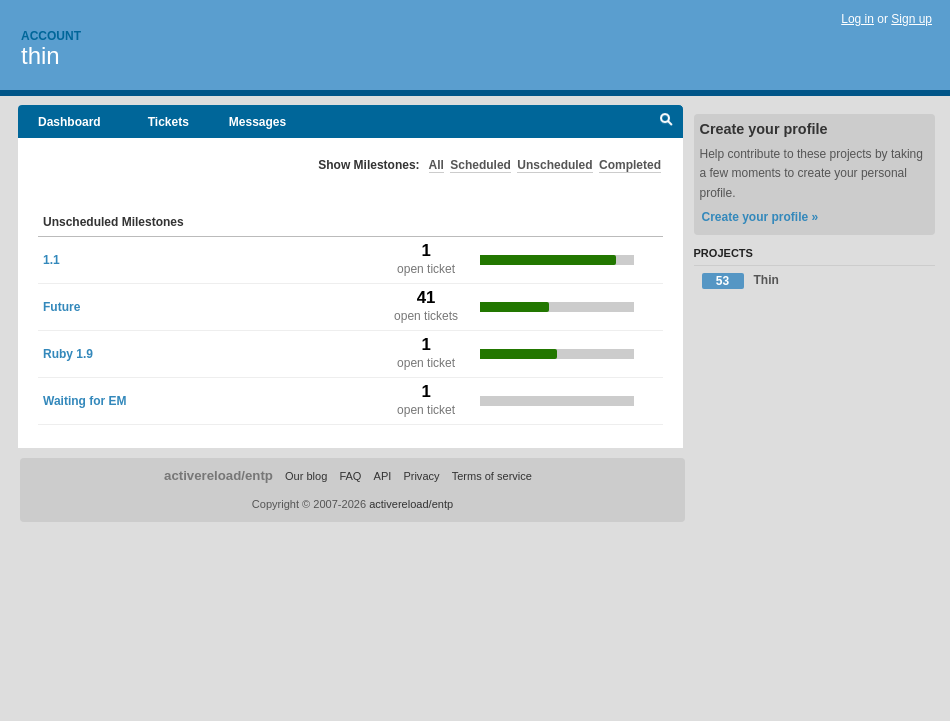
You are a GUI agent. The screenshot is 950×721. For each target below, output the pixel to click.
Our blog (306, 476)
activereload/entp (218, 475)
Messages (257, 122)
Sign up (911, 19)
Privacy (421, 476)
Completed (630, 165)
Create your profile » (760, 217)
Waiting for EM (85, 401)
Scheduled (480, 165)
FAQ (350, 476)
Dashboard (69, 122)
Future (61, 307)
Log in (857, 19)
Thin (740, 281)
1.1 (51, 260)
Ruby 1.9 (68, 354)
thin (40, 55)
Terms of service (492, 476)
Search (666, 122)
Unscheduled (554, 165)
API (383, 476)
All (436, 165)
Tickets (168, 122)
